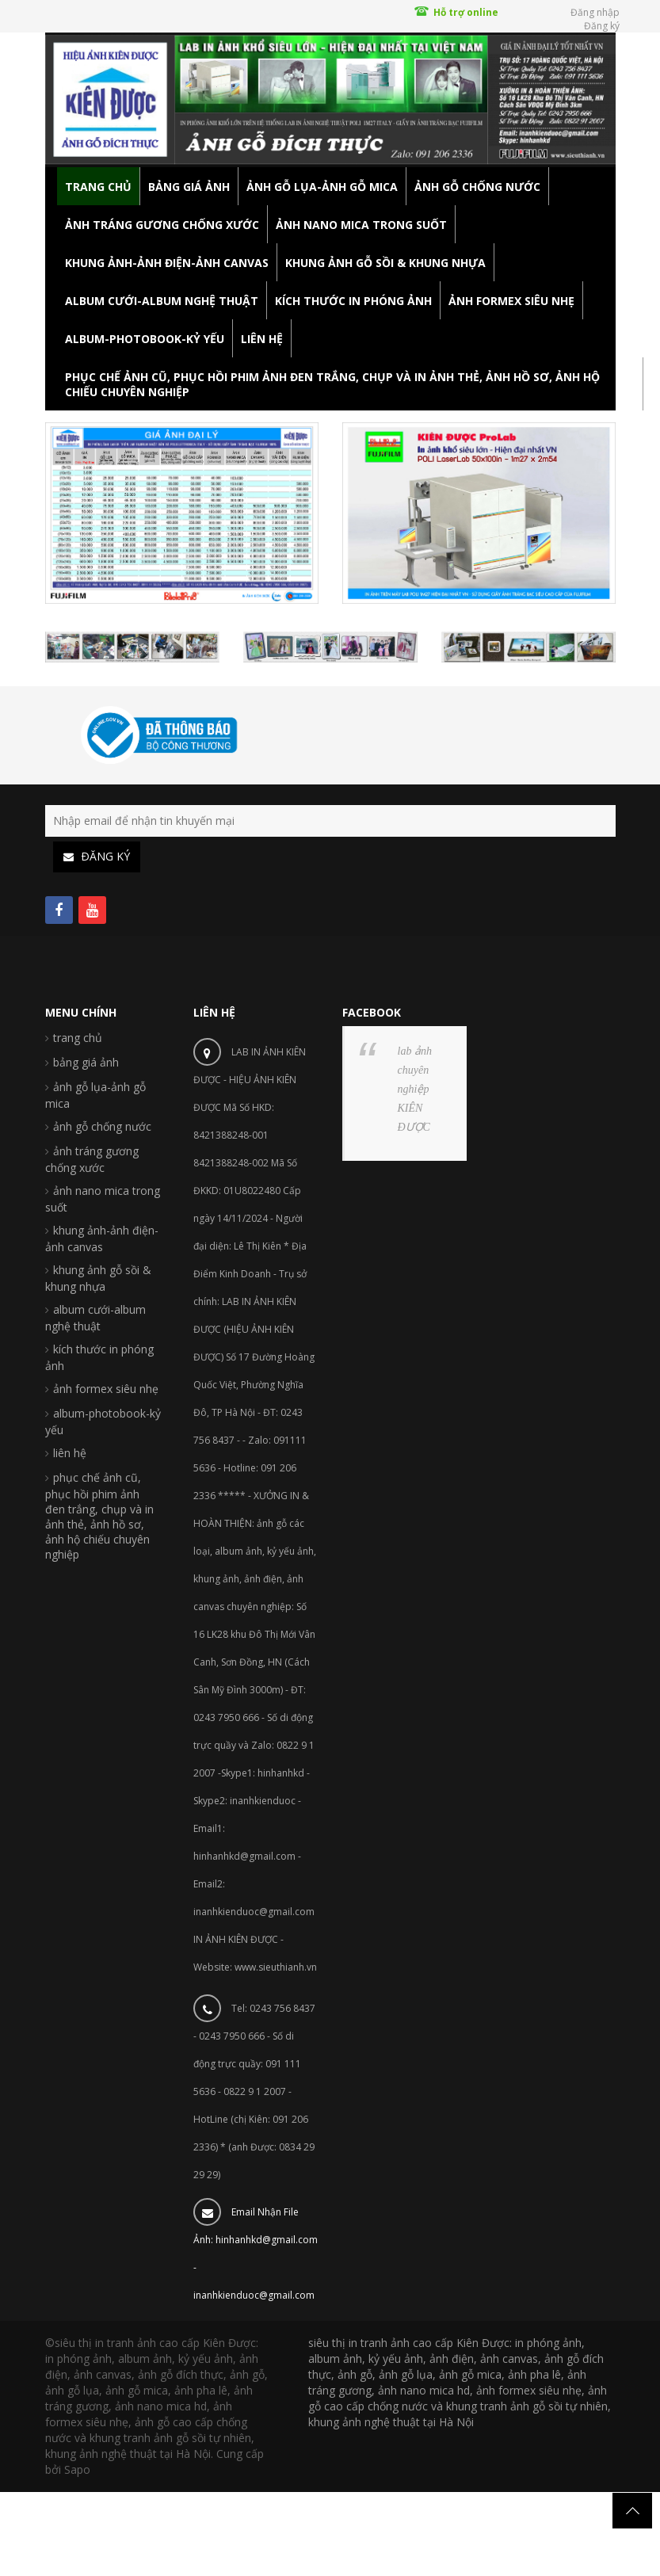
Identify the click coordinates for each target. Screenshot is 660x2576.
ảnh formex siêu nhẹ (105, 1388)
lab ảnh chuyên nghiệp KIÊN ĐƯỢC (415, 1089)
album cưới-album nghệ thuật (95, 1318)
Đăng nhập (595, 12)
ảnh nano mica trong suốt (102, 1199)
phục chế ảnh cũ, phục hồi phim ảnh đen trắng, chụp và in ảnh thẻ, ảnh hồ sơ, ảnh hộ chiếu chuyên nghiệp (99, 1516)
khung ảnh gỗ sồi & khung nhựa (98, 1278)
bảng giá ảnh (86, 1062)
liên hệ (69, 1452)
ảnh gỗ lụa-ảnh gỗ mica (95, 1095)
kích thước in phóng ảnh (99, 1357)
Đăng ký (602, 25)
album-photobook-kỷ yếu (103, 1421)
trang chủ (77, 1037)
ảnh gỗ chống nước (102, 1126)
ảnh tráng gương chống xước (92, 1159)
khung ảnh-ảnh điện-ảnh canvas (101, 1238)
